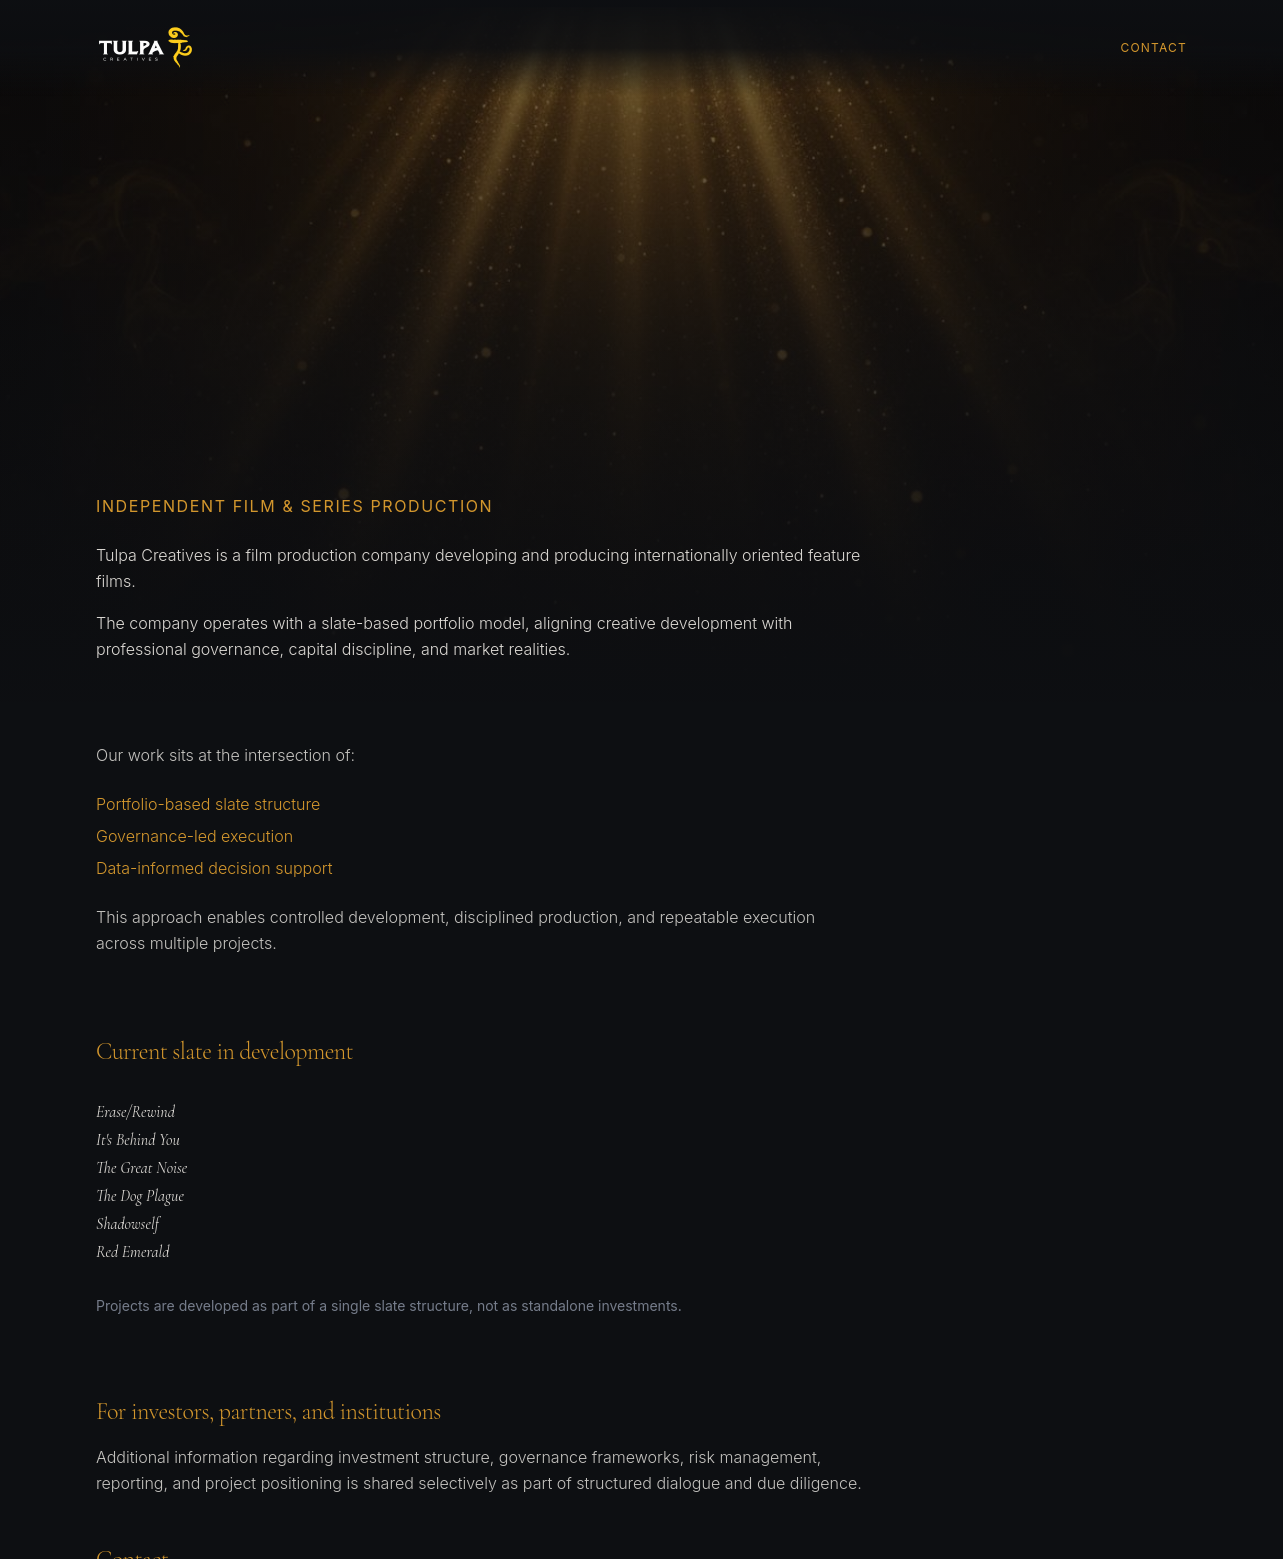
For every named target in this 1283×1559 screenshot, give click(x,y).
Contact (1154, 47)
